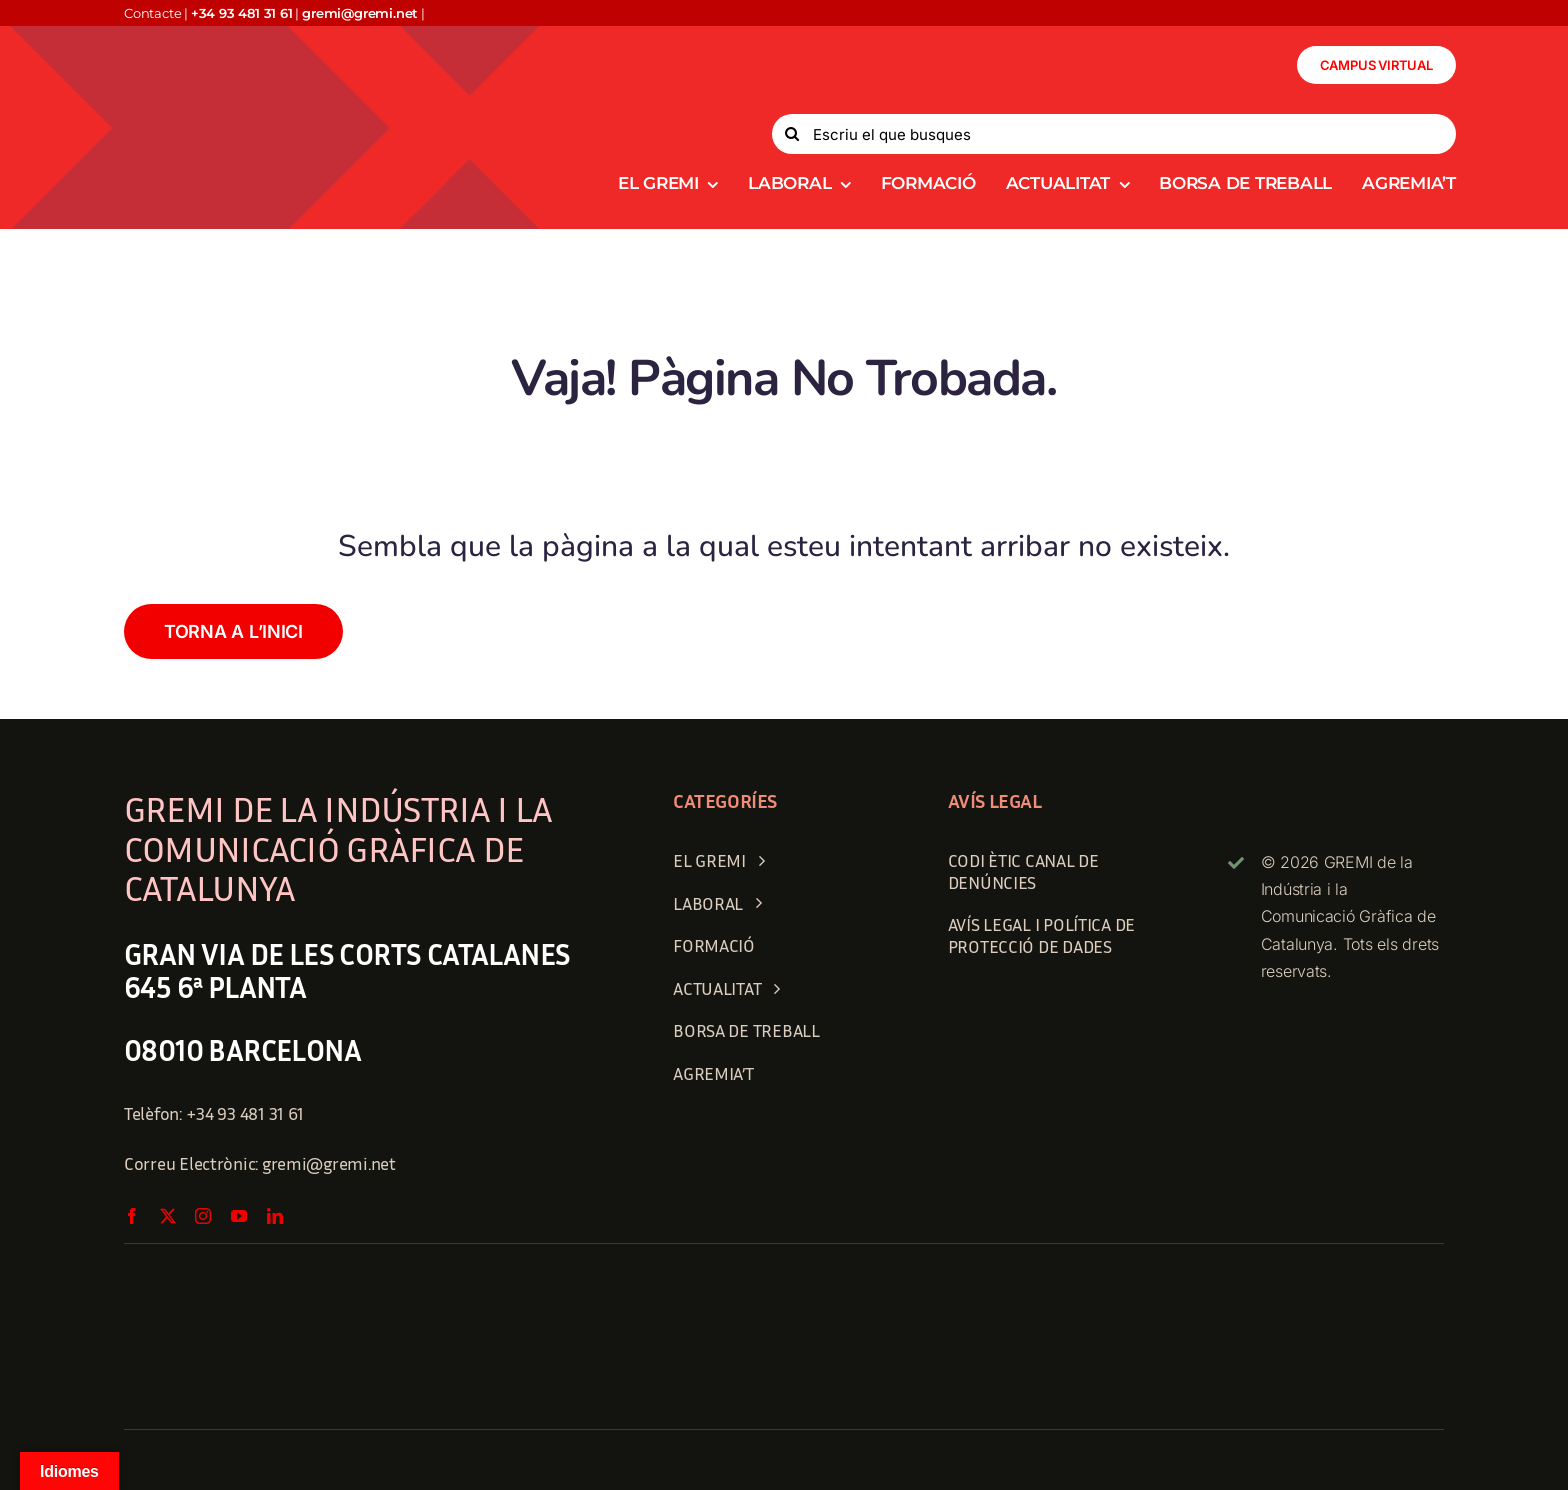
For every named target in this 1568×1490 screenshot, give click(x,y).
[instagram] (203, 1216)
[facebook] (132, 1216)
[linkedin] (275, 1216)
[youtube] (239, 1216)
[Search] (792, 134)
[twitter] (168, 1216)
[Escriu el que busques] (1114, 134)
